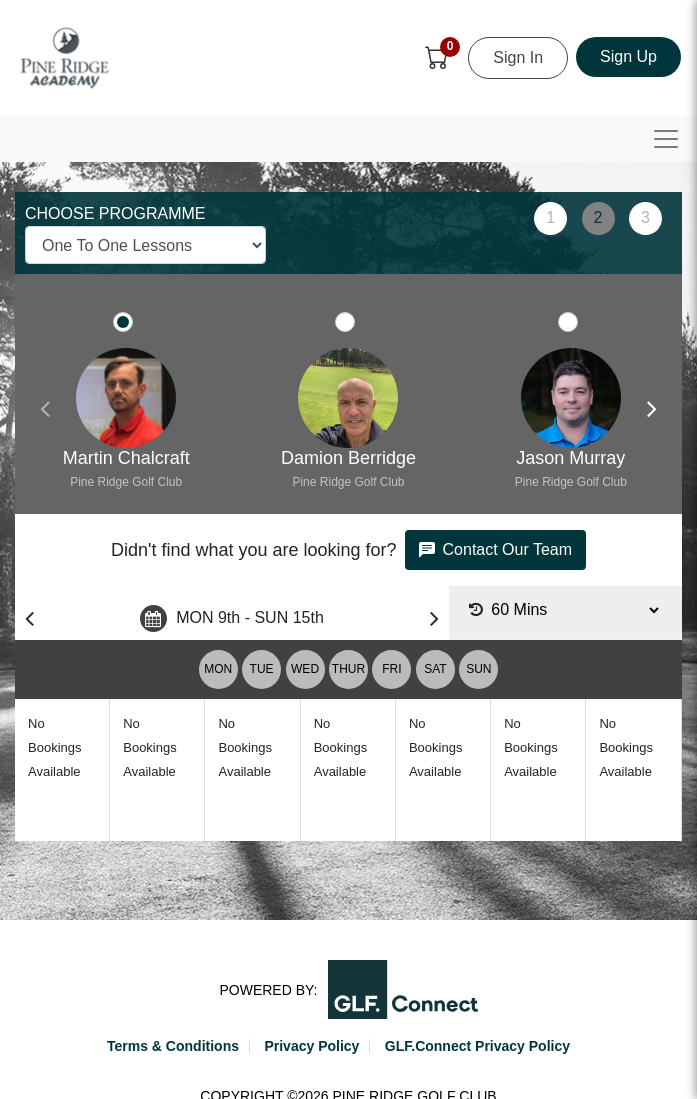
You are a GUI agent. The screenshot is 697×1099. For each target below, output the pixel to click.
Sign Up (628, 56)
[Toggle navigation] (666, 139)
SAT (435, 669)
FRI (391, 669)
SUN (478, 669)
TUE (262, 669)
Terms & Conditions (173, 1046)
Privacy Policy (311, 1046)
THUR (348, 669)
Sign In (518, 57)
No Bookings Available (54, 747)
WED (305, 669)
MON (218, 669)
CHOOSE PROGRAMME (115, 213)
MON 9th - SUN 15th (232, 618)
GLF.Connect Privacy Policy (477, 1046)
